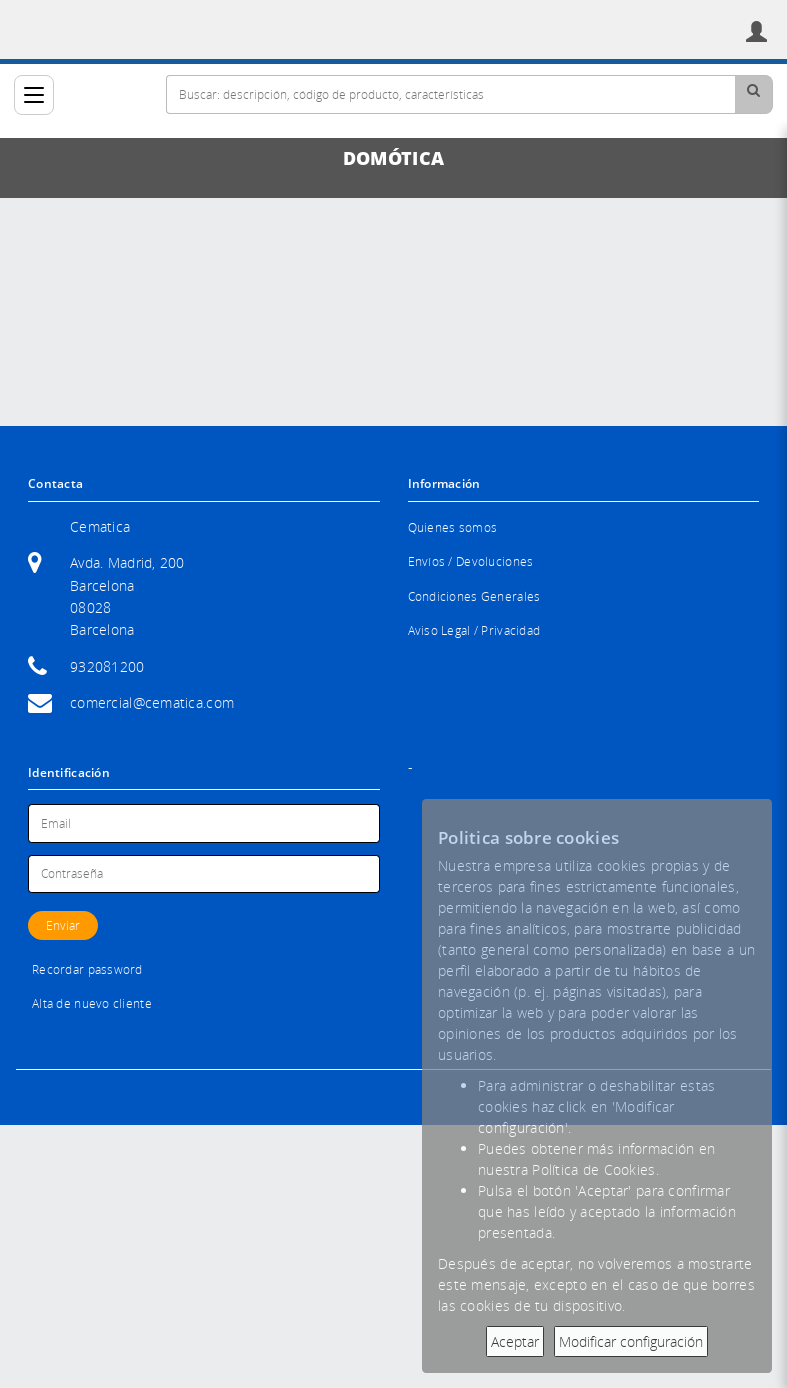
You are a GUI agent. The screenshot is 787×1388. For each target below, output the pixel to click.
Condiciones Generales (474, 596)
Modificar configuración (631, 1341)
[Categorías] (34, 95)
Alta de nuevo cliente (92, 1003)
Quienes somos (453, 527)
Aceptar (515, 1341)
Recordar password (87, 969)
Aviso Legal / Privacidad (474, 630)
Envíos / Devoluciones (471, 561)
